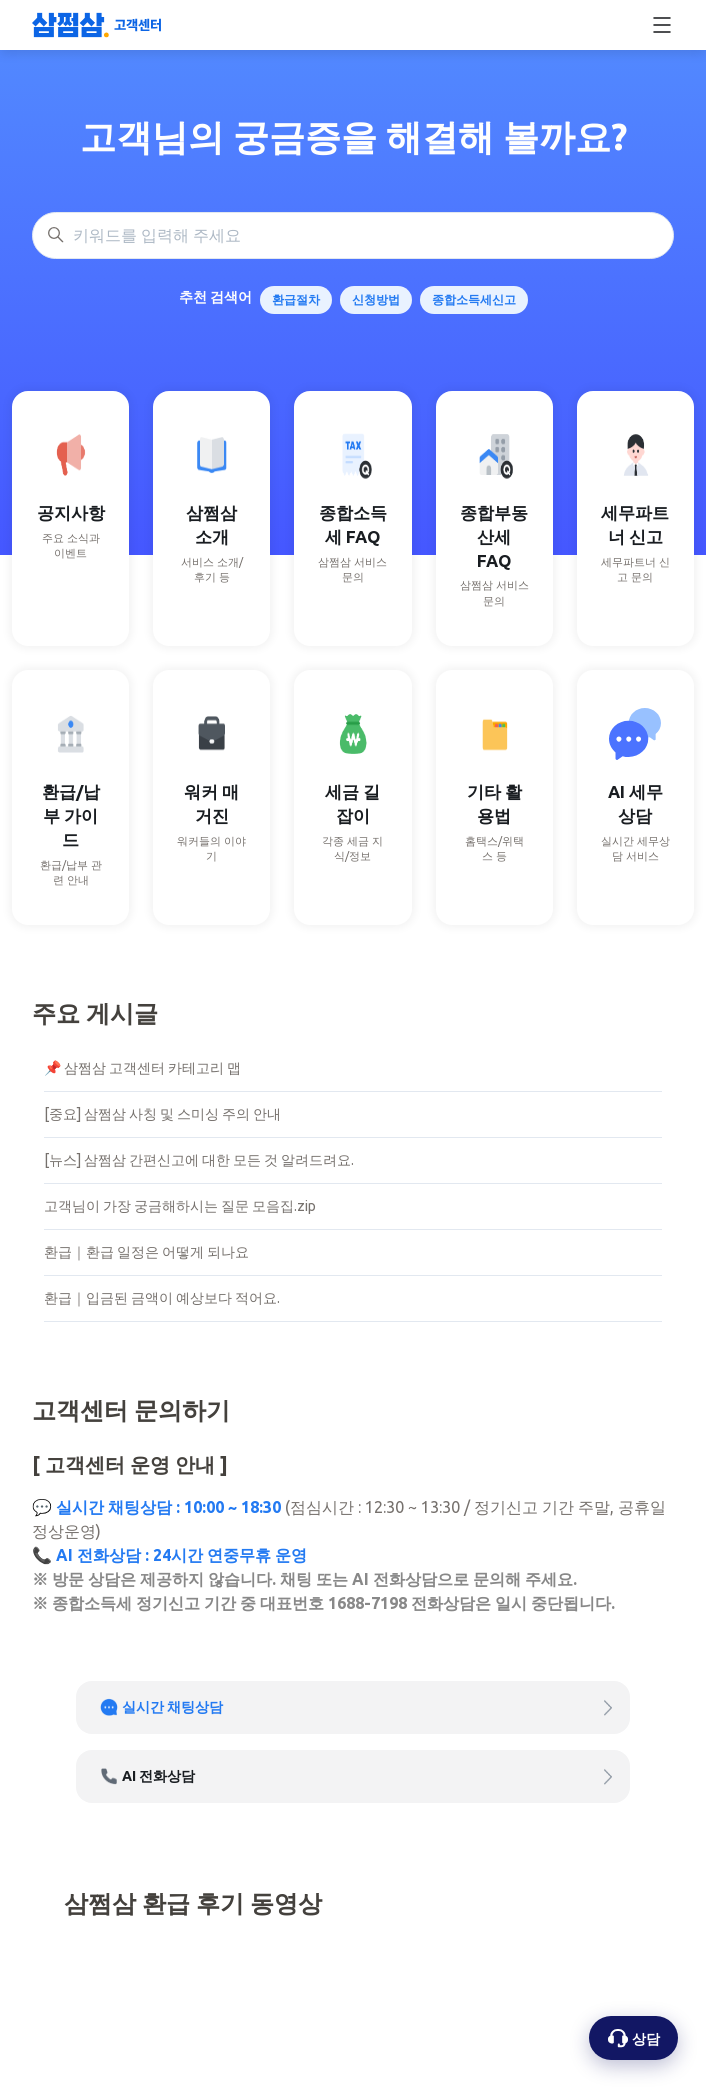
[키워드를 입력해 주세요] (353, 236)
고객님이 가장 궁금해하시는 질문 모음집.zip (180, 1206)
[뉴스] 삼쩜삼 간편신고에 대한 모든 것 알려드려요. (199, 1160)
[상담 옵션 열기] (633, 2038)
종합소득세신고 (474, 299)
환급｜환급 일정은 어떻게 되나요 (146, 1252)
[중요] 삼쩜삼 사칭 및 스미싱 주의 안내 (162, 1114)
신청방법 (376, 299)
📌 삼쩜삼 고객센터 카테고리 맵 (142, 1068)
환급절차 (296, 299)
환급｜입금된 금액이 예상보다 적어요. (162, 1298)
